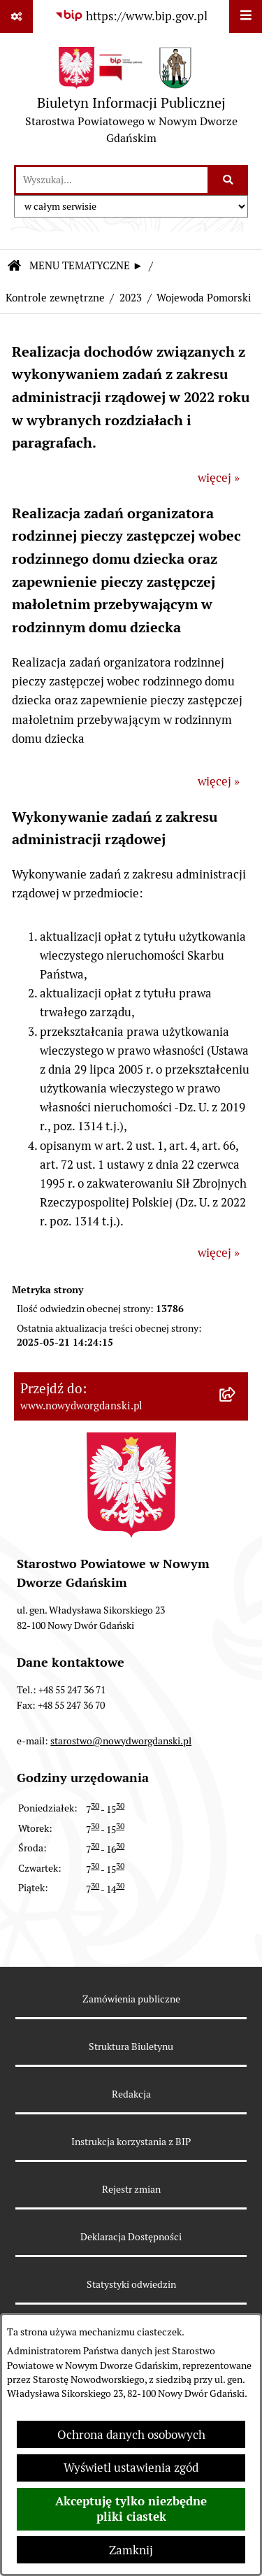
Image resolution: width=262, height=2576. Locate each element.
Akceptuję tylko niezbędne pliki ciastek (131, 2508)
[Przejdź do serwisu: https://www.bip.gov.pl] (131, 16)
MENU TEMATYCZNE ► (86, 265)
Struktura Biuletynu (131, 2046)
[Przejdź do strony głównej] (131, 99)
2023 (130, 297)
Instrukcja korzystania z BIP (131, 2141)
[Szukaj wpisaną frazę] (229, 180)
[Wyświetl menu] (245, 16)
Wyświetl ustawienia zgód (131, 2467)
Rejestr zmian (131, 2189)
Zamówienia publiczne (131, 1999)
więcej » (219, 477)
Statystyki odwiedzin (131, 2284)
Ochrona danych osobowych (131, 2434)
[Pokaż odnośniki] (16, 16)
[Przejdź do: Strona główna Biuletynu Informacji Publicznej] (14, 267)
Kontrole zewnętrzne (55, 297)
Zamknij (131, 2550)
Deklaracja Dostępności (131, 2236)
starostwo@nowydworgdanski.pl (120, 1741)
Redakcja (131, 2094)
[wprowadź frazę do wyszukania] (112, 180)
